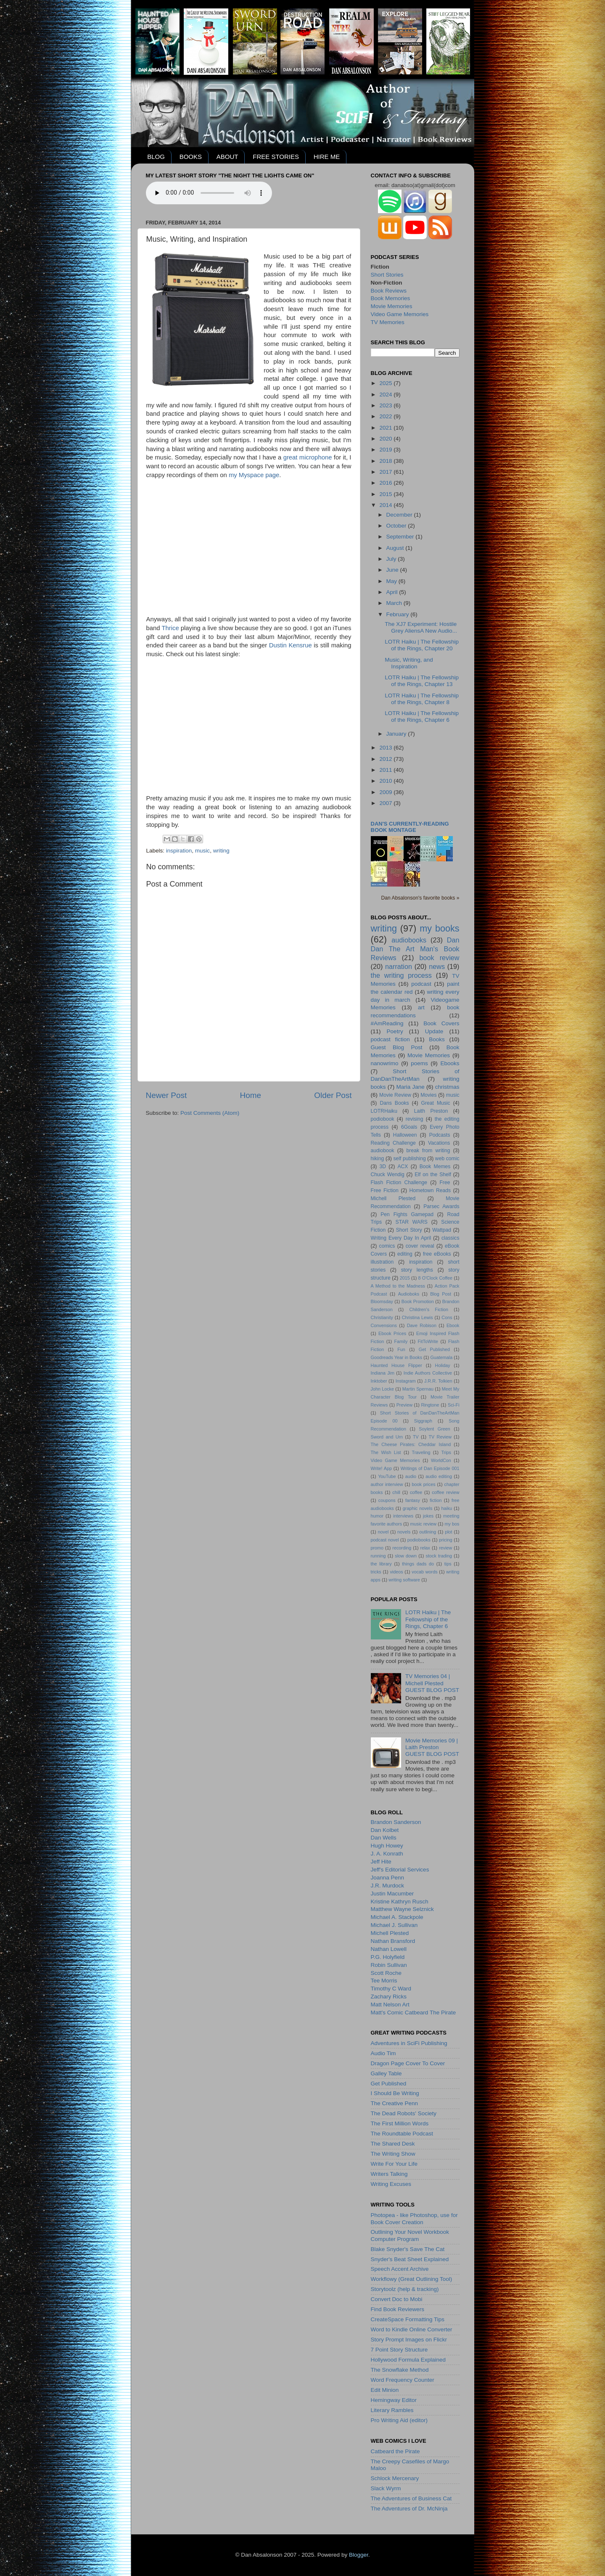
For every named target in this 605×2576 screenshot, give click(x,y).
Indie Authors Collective (428, 1372)
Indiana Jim (382, 1372)
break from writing (428, 1150)
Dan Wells (383, 1837)
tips (448, 1563)
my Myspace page (254, 475)
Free (444, 1182)
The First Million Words (400, 2123)
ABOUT (227, 156)
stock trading (439, 1555)
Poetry (395, 1031)
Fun (401, 1349)
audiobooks (408, 940)
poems (419, 1063)
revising (414, 1119)
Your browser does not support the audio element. (209, 193)
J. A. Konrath (387, 1853)
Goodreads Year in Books (397, 1357)
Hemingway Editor (394, 2400)
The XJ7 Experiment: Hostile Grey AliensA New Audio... (421, 627)
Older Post (332, 1095)
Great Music (435, 1103)
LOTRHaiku (384, 1111)
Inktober (379, 1380)
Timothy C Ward (391, 1988)
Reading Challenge (393, 1143)
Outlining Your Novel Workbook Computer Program (410, 2235)
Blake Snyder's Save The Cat (408, 2249)
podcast (421, 984)
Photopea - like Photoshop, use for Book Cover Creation (414, 2218)
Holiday (442, 1365)
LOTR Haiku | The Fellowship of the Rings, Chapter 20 (422, 645)
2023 (386, 405)
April (392, 592)
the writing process (401, 975)
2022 (386, 416)
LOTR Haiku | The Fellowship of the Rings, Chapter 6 (422, 716)
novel (383, 1531)
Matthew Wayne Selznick (402, 1909)
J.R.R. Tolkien (438, 1380)
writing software (404, 1579)
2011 (386, 770)
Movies (428, 1095)
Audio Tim (383, 2053)
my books (439, 928)
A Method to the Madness (398, 1285)
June (393, 570)
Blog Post (440, 1293)
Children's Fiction (428, 1309)
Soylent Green (434, 1428)
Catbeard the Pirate (395, 2451)
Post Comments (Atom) (209, 1113)
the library (381, 1563)
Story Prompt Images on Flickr (409, 2339)
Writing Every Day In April (401, 1238)
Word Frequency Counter (402, 2380)
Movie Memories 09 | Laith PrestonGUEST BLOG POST (432, 1747)
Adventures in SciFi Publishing (409, 2043)
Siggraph (423, 1420)
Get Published (434, 1349)
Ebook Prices (392, 1333)
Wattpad (441, 1230)
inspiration (179, 850)
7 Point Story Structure (399, 2349)
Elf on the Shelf (433, 1174)
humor (377, 1515)
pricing (445, 1539)
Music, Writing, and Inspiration (409, 663)
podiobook (382, 1119)
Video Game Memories (400, 314)
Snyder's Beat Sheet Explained (410, 2259)
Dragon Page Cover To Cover (408, 2063)
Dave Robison (421, 1325)
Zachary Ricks (389, 1996)
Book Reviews (389, 291)
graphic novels (418, 1508)
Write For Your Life (394, 2164)
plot (448, 1531)
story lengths (417, 1270)
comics (387, 1246)
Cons (446, 1317)
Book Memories (390, 298)
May (392, 581)
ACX (402, 1166)
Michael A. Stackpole (397, 1917)
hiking (377, 1158)
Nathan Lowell (389, 1949)
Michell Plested (393, 1198)
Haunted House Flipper (396, 1365)
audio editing (438, 1476)
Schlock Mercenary (395, 2478)
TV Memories (387, 322)
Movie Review (395, 1095)
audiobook (382, 1150)
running (378, 1555)
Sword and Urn (387, 1436)
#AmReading (387, 1023)
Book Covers (441, 1023)
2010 (386, 781)
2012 (386, 759)
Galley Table (386, 2073)
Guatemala (441, 1357)
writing (221, 850)
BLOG (156, 156)
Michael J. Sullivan (394, 1925)
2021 (386, 428)
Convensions (384, 1325)
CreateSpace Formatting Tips (408, 2319)
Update (434, 1031)
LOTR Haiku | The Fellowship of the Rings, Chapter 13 (422, 680)
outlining (427, 1531)
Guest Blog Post (397, 1047)
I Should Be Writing (395, 2093)
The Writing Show (393, 2154)
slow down (406, 1555)
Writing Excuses (391, 2184)
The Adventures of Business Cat (411, 2498)
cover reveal (420, 1246)
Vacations (439, 1143)
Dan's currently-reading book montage (410, 827)
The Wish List (386, 1452)
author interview (387, 1484)
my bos (452, 1523)
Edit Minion (385, 2390)
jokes (428, 1515)
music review (423, 1523)
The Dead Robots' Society (403, 2113)
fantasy (412, 1500)
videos (396, 1571)
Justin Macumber (392, 1893)
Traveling (421, 1452)
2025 (386, 383)
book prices (424, 1484)
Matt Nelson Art (390, 2004)
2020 (386, 438)
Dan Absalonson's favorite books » (420, 898)
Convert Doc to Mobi (397, 2299)
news (437, 966)
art (421, 1007)
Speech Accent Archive (400, 2269)
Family (401, 1341)
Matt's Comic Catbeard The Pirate (413, 2012)
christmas (447, 1087)
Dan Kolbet (385, 1830)
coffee (416, 1492)
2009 (386, 792)
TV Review (440, 1436)
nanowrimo (385, 1063)
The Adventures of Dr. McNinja (409, 2508)
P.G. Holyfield (388, 1957)
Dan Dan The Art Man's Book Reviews (415, 948)
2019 (386, 449)
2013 (386, 747)
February (398, 614)
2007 (386, 803)
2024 (386, 394)
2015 (386, 494)
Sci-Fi (454, 1404)
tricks (376, 1571)
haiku (446, 1508)
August (396, 548)
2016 (386, 483)
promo (377, 1547)
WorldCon (441, 1460)
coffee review (445, 1492)
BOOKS (191, 156)
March (395, 603)
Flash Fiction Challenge (399, 1182)
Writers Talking (389, 2174)
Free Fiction (385, 1190)
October (397, 526)
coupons (387, 1500)
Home (250, 1095)
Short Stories (387, 275)
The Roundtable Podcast (402, 2133)
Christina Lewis (417, 1317)
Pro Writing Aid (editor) (399, 2420)
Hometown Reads (430, 1190)
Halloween (405, 1135)
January (397, 734)
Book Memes (435, 1166)
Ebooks (449, 1063)
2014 (386, 505)
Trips (446, 1452)
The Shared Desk (393, 2144)
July (392, 559)
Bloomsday (382, 1301)
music (202, 850)
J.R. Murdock (387, 1885)
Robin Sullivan (389, 1965)
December (400, 515)
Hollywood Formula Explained (408, 2360)
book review (440, 957)
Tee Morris (384, 1980)
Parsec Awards (441, 1206)
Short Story (409, 1230)
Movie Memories (391, 306)
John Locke (382, 1388)
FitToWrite (428, 1341)
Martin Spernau (417, 1388)
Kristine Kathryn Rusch (399, 1901)
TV (416, 1436)
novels (403, 1531)
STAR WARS (412, 1222)
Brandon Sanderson (396, 1822)
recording (401, 1547)
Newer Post (166, 1095)
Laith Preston (431, 1111)
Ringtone (430, 1404)
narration (398, 966)
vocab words (424, 1571)
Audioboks (408, 1293)
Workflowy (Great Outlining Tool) (411, 2279)
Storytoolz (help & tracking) (405, 2289)
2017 (386, 472)
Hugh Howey (387, 1845)
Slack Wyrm (386, 2488)
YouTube (387, 1476)
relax (425, 1547)
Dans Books (394, 1103)
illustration (382, 1262)
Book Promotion (418, 1301)
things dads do (418, 1563)
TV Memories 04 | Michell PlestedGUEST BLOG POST (432, 1683)
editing (404, 1254)
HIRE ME (327, 156)
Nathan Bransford (393, 1941)
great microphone (307, 457)
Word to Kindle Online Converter (411, 2329)
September (401, 536)
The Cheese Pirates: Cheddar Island (411, 1444)
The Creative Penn (394, 2103)
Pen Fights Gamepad (406, 1214)
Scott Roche (386, 1973)
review (445, 1547)
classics (450, 1238)
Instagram (406, 1380)
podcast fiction (390, 1039)
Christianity (382, 1317)
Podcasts (439, 1135)
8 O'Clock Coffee (435, 1277)
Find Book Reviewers (398, 2309)
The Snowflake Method (400, 2370)
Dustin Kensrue (290, 645)
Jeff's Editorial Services (400, 1869)
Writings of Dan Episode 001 (430, 1468)
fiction (435, 1500)
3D (383, 1166)
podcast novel (385, 1539)
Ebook (453, 1325)
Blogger (358, 2555)
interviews (403, 1515)
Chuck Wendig (387, 1174)
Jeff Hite (381, 1861)
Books (437, 1039)
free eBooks (437, 1254)
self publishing (409, 1158)
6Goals (409, 1127)
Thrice (170, 628)
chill (396, 1492)
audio (410, 1476)
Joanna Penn (387, 1877)
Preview (404, 1404)
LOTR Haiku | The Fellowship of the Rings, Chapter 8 (422, 698)
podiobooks (419, 1539)
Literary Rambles (392, 2410)
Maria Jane (410, 1087)
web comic (447, 1158)
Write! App (381, 1468)
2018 (386, 461)
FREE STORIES (276, 156)
